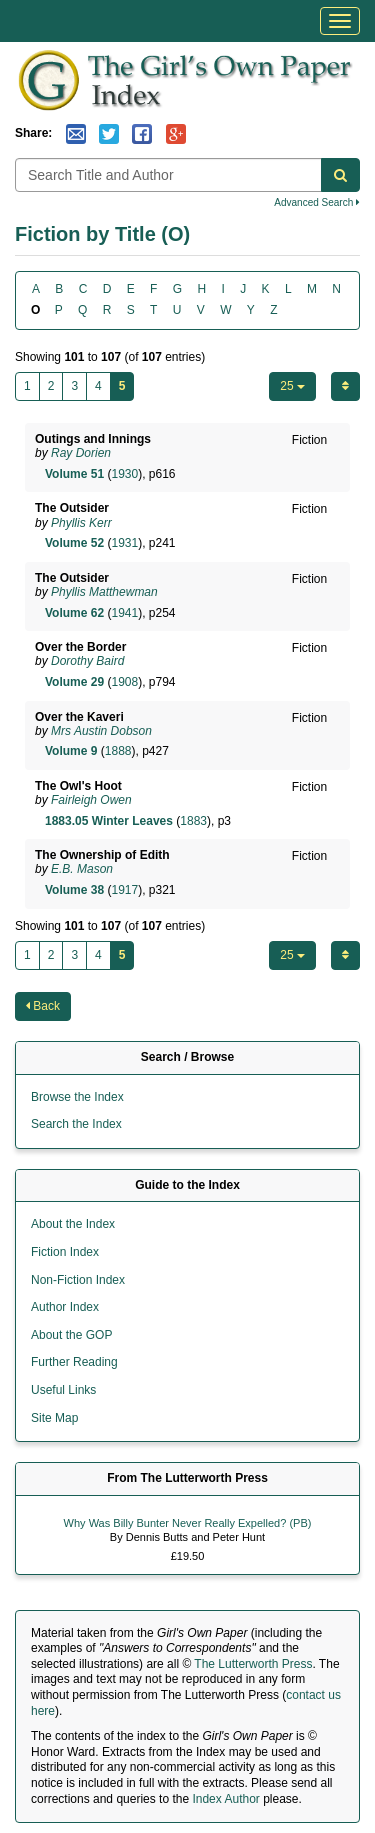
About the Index (73, 1224)
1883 (193, 821)
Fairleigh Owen (91, 800)
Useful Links (63, 1390)
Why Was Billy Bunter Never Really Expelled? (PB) (188, 1523)
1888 (118, 751)
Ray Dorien (81, 453)
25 (292, 386)
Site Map (54, 1418)
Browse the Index (77, 1097)
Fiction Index (65, 1252)
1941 (124, 613)
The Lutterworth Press (253, 1664)
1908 (124, 682)
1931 (124, 543)
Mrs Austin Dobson (101, 731)
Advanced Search (317, 202)
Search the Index (76, 1124)
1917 (124, 890)
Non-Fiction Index (78, 1280)
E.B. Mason (82, 869)
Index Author (225, 1799)
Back (43, 1006)
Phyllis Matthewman (104, 592)
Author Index (65, 1307)
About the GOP (71, 1335)
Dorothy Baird (87, 661)
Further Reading (74, 1362)
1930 (124, 474)
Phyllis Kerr (81, 523)
